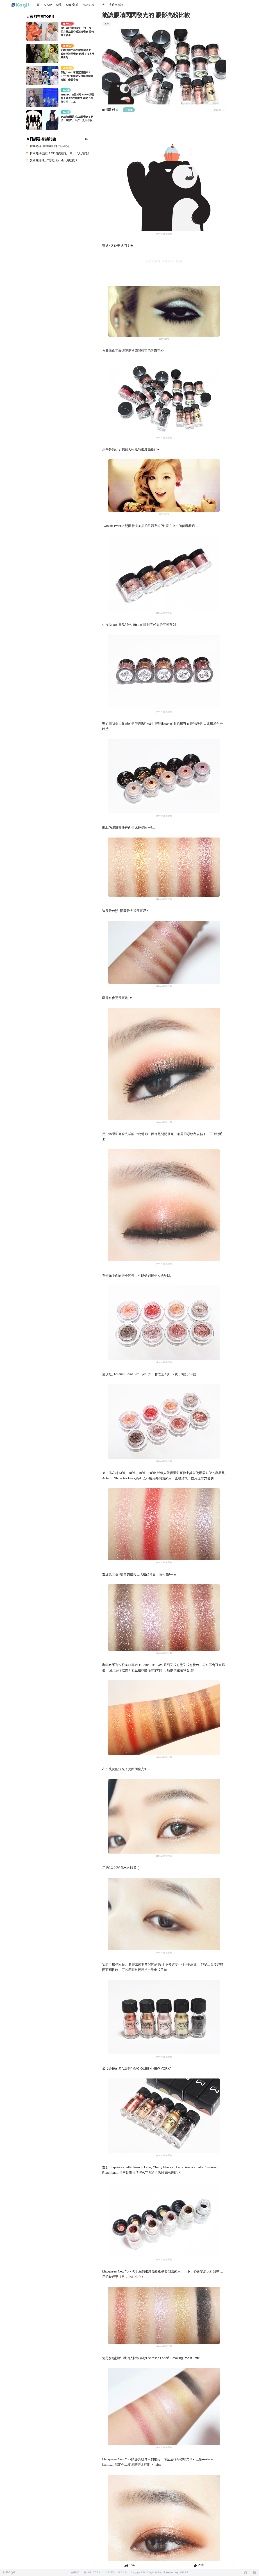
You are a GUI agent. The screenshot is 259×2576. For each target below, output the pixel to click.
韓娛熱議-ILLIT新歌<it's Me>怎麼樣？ (54, 160)
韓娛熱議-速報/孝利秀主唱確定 (49, 146)
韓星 (59, 4)
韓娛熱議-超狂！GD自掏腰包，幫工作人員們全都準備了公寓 (62, 153)
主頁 (37, 4)
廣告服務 (122, 2572)
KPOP (48, 4)
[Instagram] (254, 2573)
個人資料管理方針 (92, 2572)
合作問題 (109, 2572)
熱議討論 (88, 4)
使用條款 (75, 2572)
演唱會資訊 (116, 4)
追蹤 (129, 110)
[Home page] (20, 5)
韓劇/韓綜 (72, 4)
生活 (101, 4)
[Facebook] (245, 2573)
